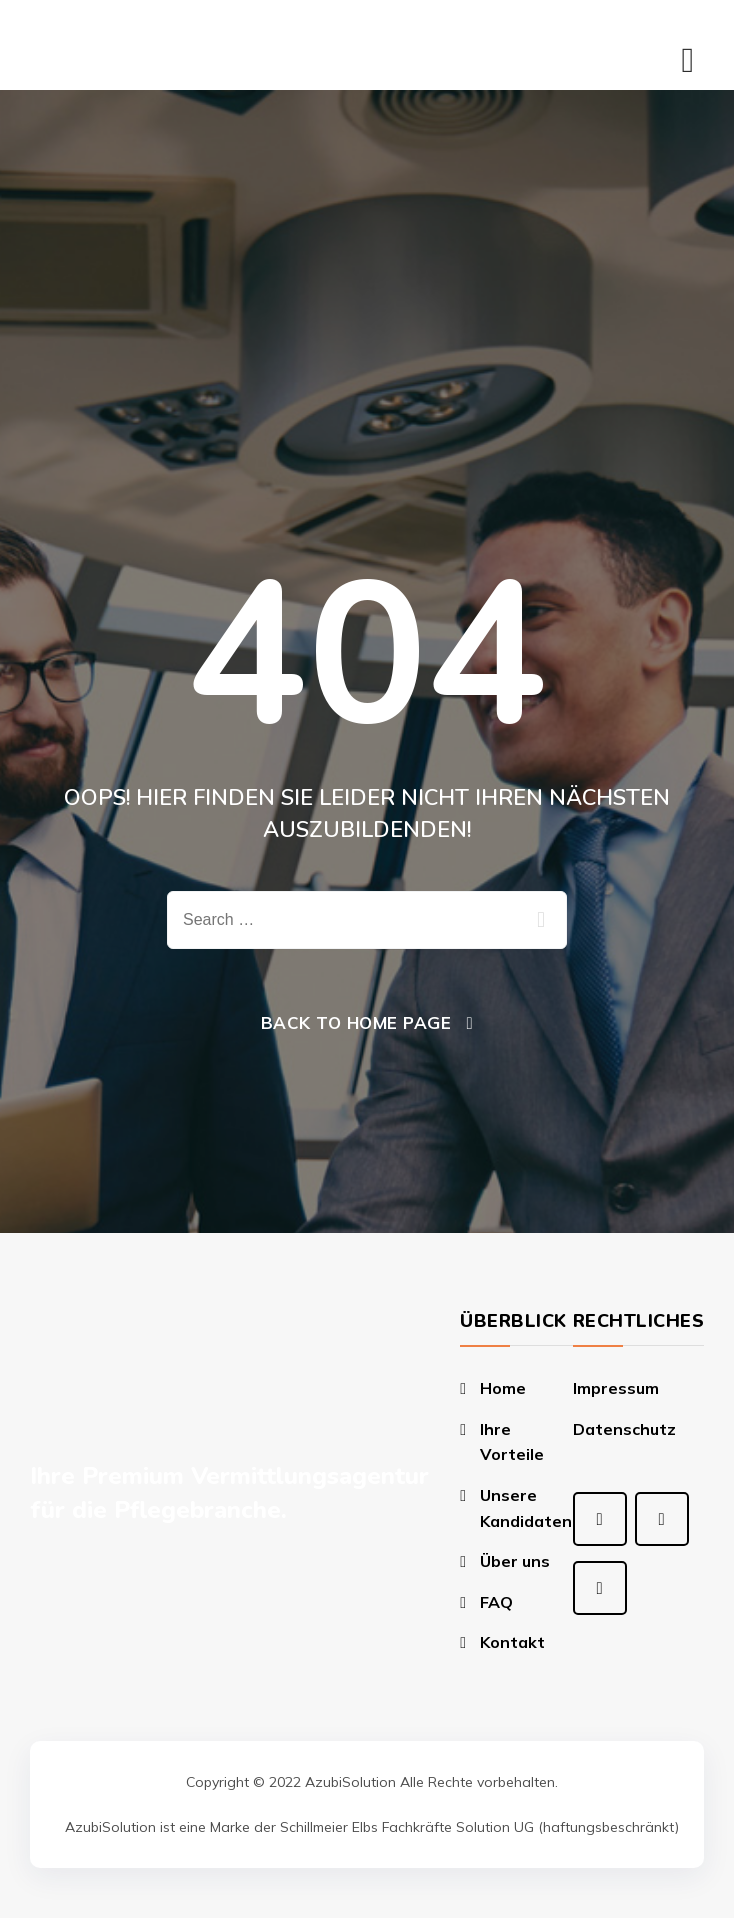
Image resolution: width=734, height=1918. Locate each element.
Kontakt (512, 1642)
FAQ (496, 1602)
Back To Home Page (356, 1022)
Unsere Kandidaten (526, 1508)
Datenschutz (624, 1429)
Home (503, 1388)
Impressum (616, 1388)
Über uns (515, 1561)
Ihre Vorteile (512, 1442)
